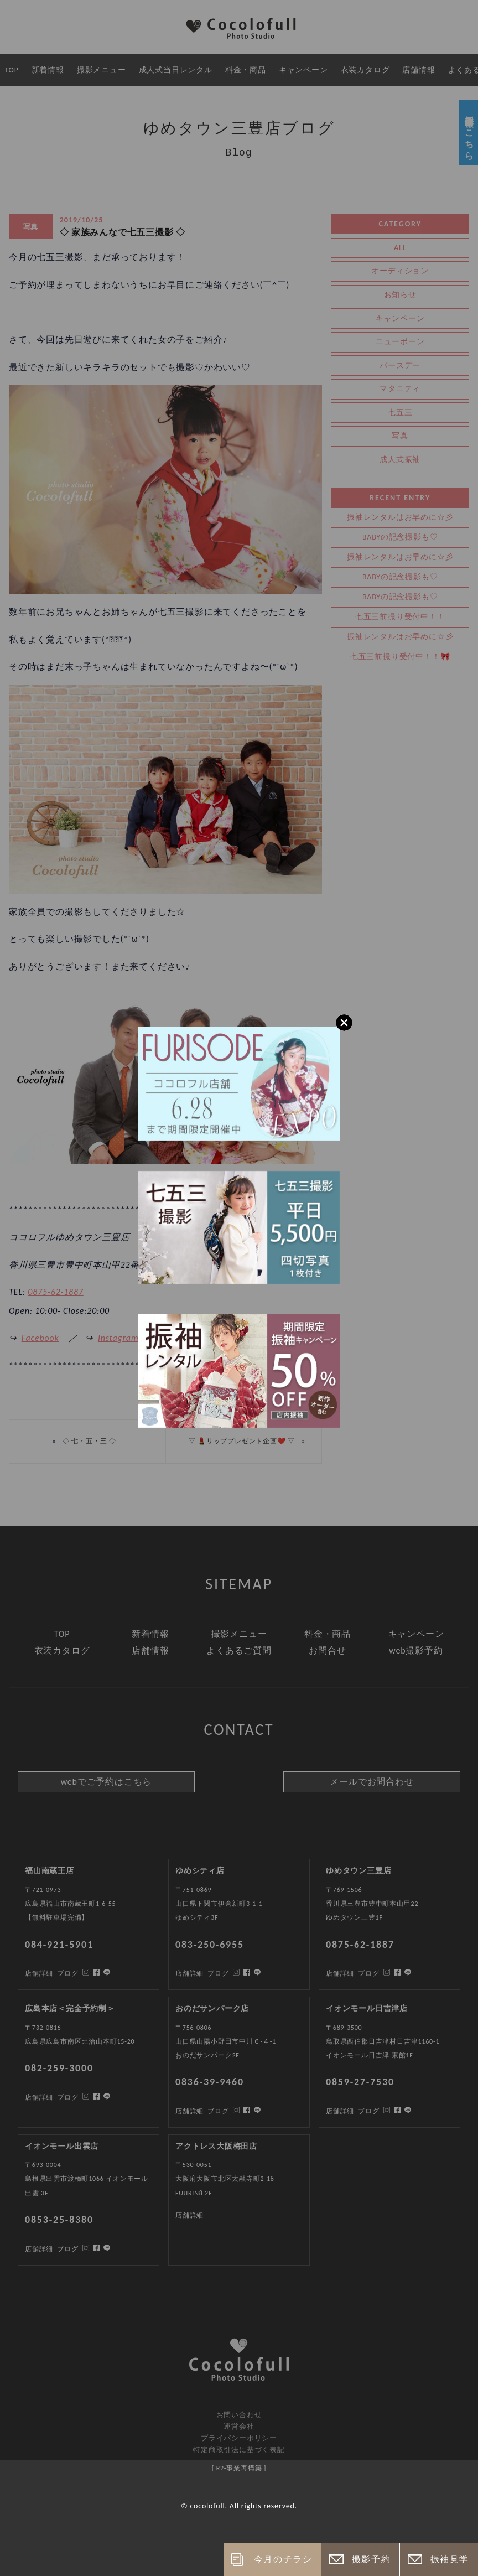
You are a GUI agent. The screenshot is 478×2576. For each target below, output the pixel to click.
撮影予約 (371, 2559)
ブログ (67, 2249)
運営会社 (239, 2426)
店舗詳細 (39, 2249)
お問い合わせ (239, 2415)
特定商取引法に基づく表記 (239, 2449)
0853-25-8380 (59, 2220)
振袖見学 (449, 2559)
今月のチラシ (283, 2559)
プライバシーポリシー (239, 2438)
